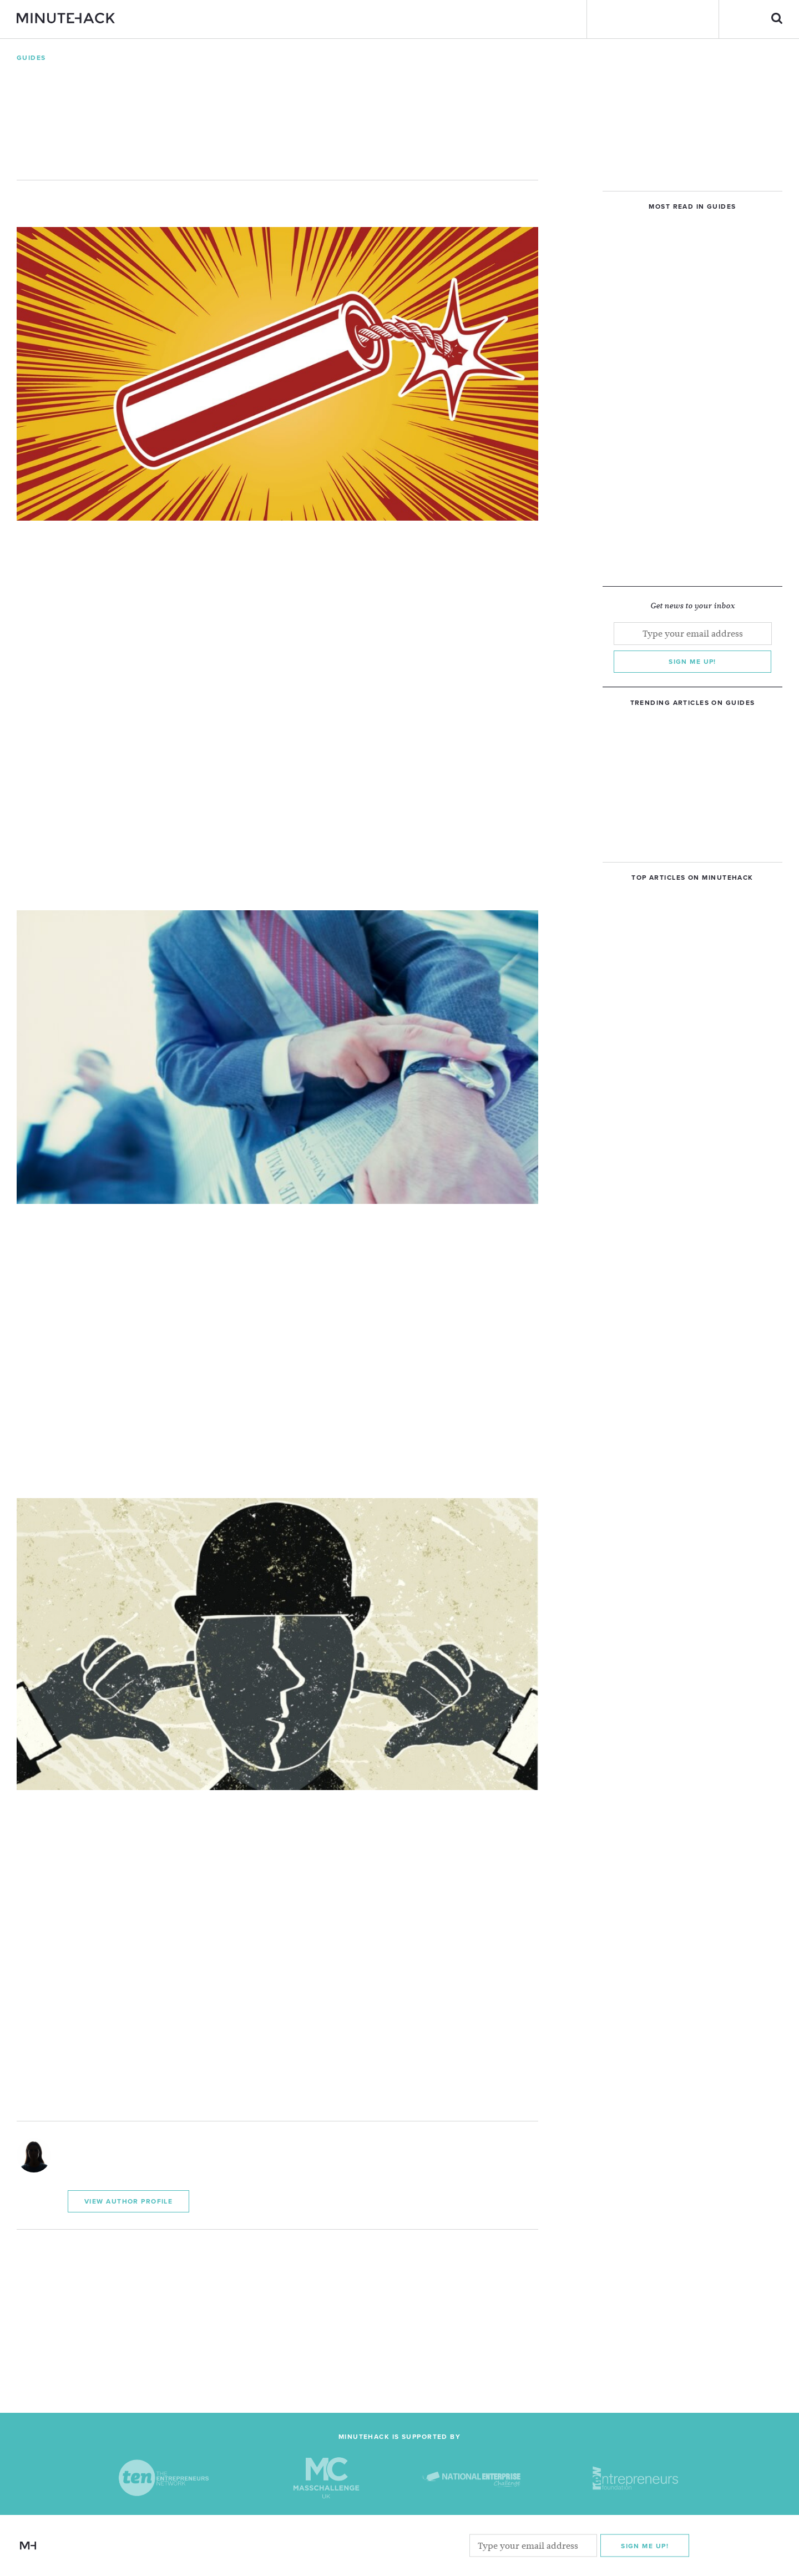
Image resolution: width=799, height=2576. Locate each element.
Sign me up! (692, 662)
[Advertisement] (277, 2307)
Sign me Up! (645, 2546)
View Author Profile (128, 2201)
